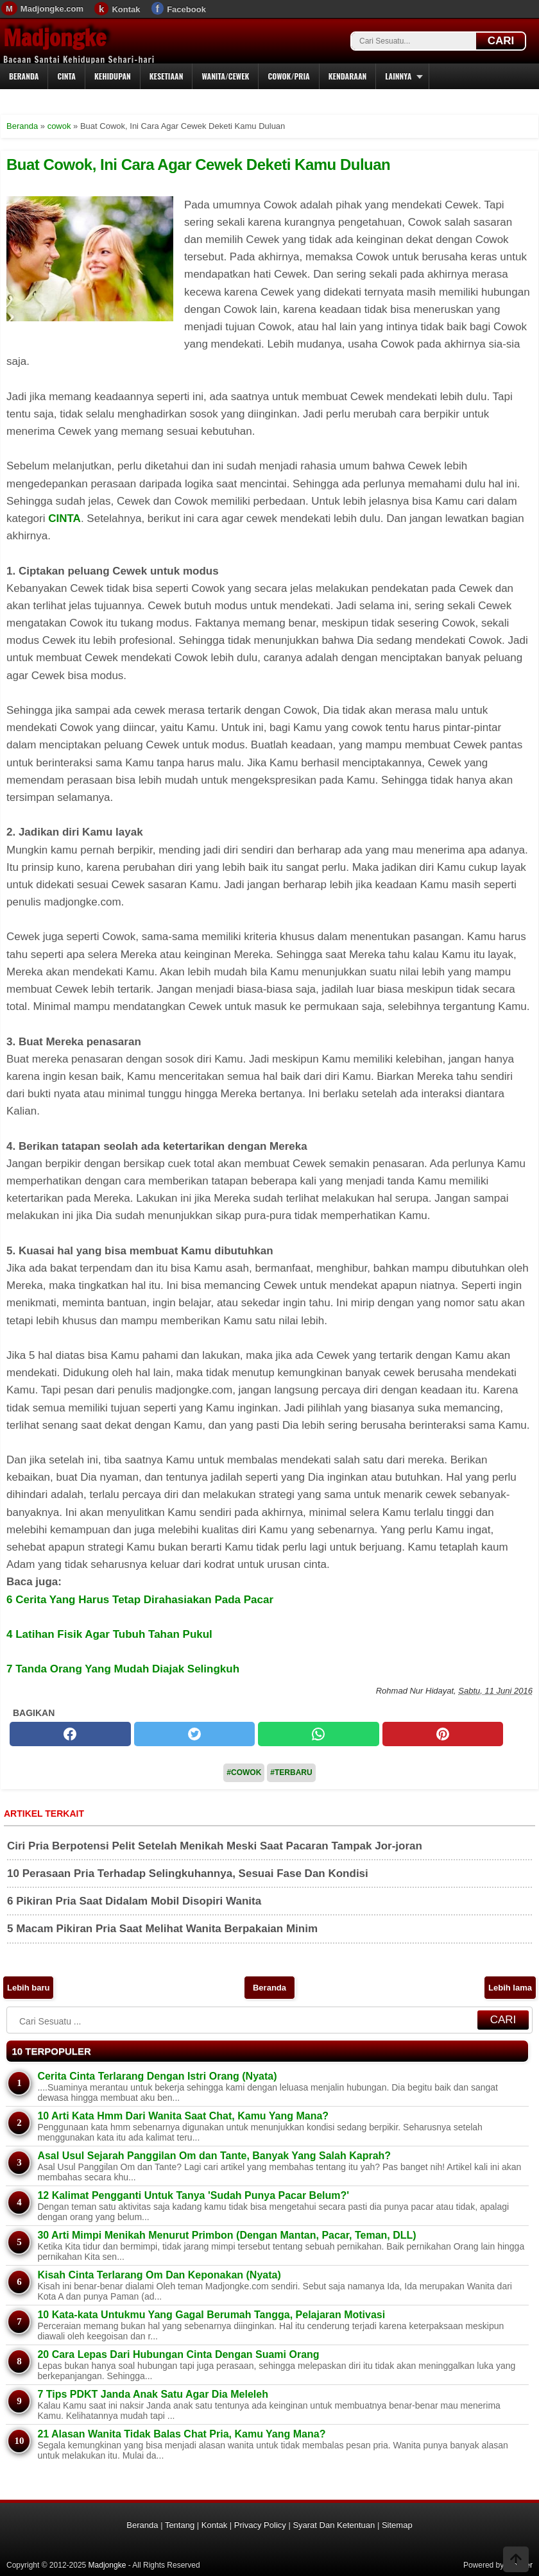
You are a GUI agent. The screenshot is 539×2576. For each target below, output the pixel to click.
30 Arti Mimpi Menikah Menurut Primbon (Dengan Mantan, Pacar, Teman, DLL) (226, 2235)
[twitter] (194, 1734)
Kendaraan (348, 76)
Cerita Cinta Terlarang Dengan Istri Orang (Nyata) (157, 2076)
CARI (501, 41)
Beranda (23, 76)
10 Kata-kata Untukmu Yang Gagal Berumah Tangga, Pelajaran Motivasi (211, 2314)
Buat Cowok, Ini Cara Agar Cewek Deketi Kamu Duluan (198, 164)
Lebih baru (28, 1987)
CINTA (64, 518)
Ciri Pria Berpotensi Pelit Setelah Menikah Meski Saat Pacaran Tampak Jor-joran (214, 1846)
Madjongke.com (52, 8)
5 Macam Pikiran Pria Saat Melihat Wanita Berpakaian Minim (162, 1929)
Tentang (179, 2525)
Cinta (66, 76)
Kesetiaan (167, 76)
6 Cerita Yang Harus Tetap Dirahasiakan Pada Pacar (139, 1600)
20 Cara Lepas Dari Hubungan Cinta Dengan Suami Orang (178, 2354)
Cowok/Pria (288, 76)
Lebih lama (510, 1987)
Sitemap (397, 2525)
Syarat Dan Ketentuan (334, 2525)
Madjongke (54, 38)
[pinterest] (443, 1734)
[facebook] (70, 1734)
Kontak (126, 9)
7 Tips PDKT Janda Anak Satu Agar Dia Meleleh (152, 2394)
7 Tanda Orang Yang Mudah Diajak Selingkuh (122, 1669)
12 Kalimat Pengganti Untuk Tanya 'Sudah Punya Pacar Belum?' (193, 2195)
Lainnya (398, 76)
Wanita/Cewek (225, 76)
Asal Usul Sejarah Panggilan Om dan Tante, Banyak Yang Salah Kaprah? (214, 2155)
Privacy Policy (260, 2525)
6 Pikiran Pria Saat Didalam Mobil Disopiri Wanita (134, 1901)
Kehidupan (112, 76)
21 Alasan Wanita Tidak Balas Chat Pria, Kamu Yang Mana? (181, 2434)
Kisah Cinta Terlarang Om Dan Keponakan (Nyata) (158, 2274)
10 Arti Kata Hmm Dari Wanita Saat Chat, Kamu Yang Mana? (183, 2115)
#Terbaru (291, 1772)
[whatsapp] (318, 1734)
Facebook (186, 9)
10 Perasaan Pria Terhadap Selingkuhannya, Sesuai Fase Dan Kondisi (187, 1873)
